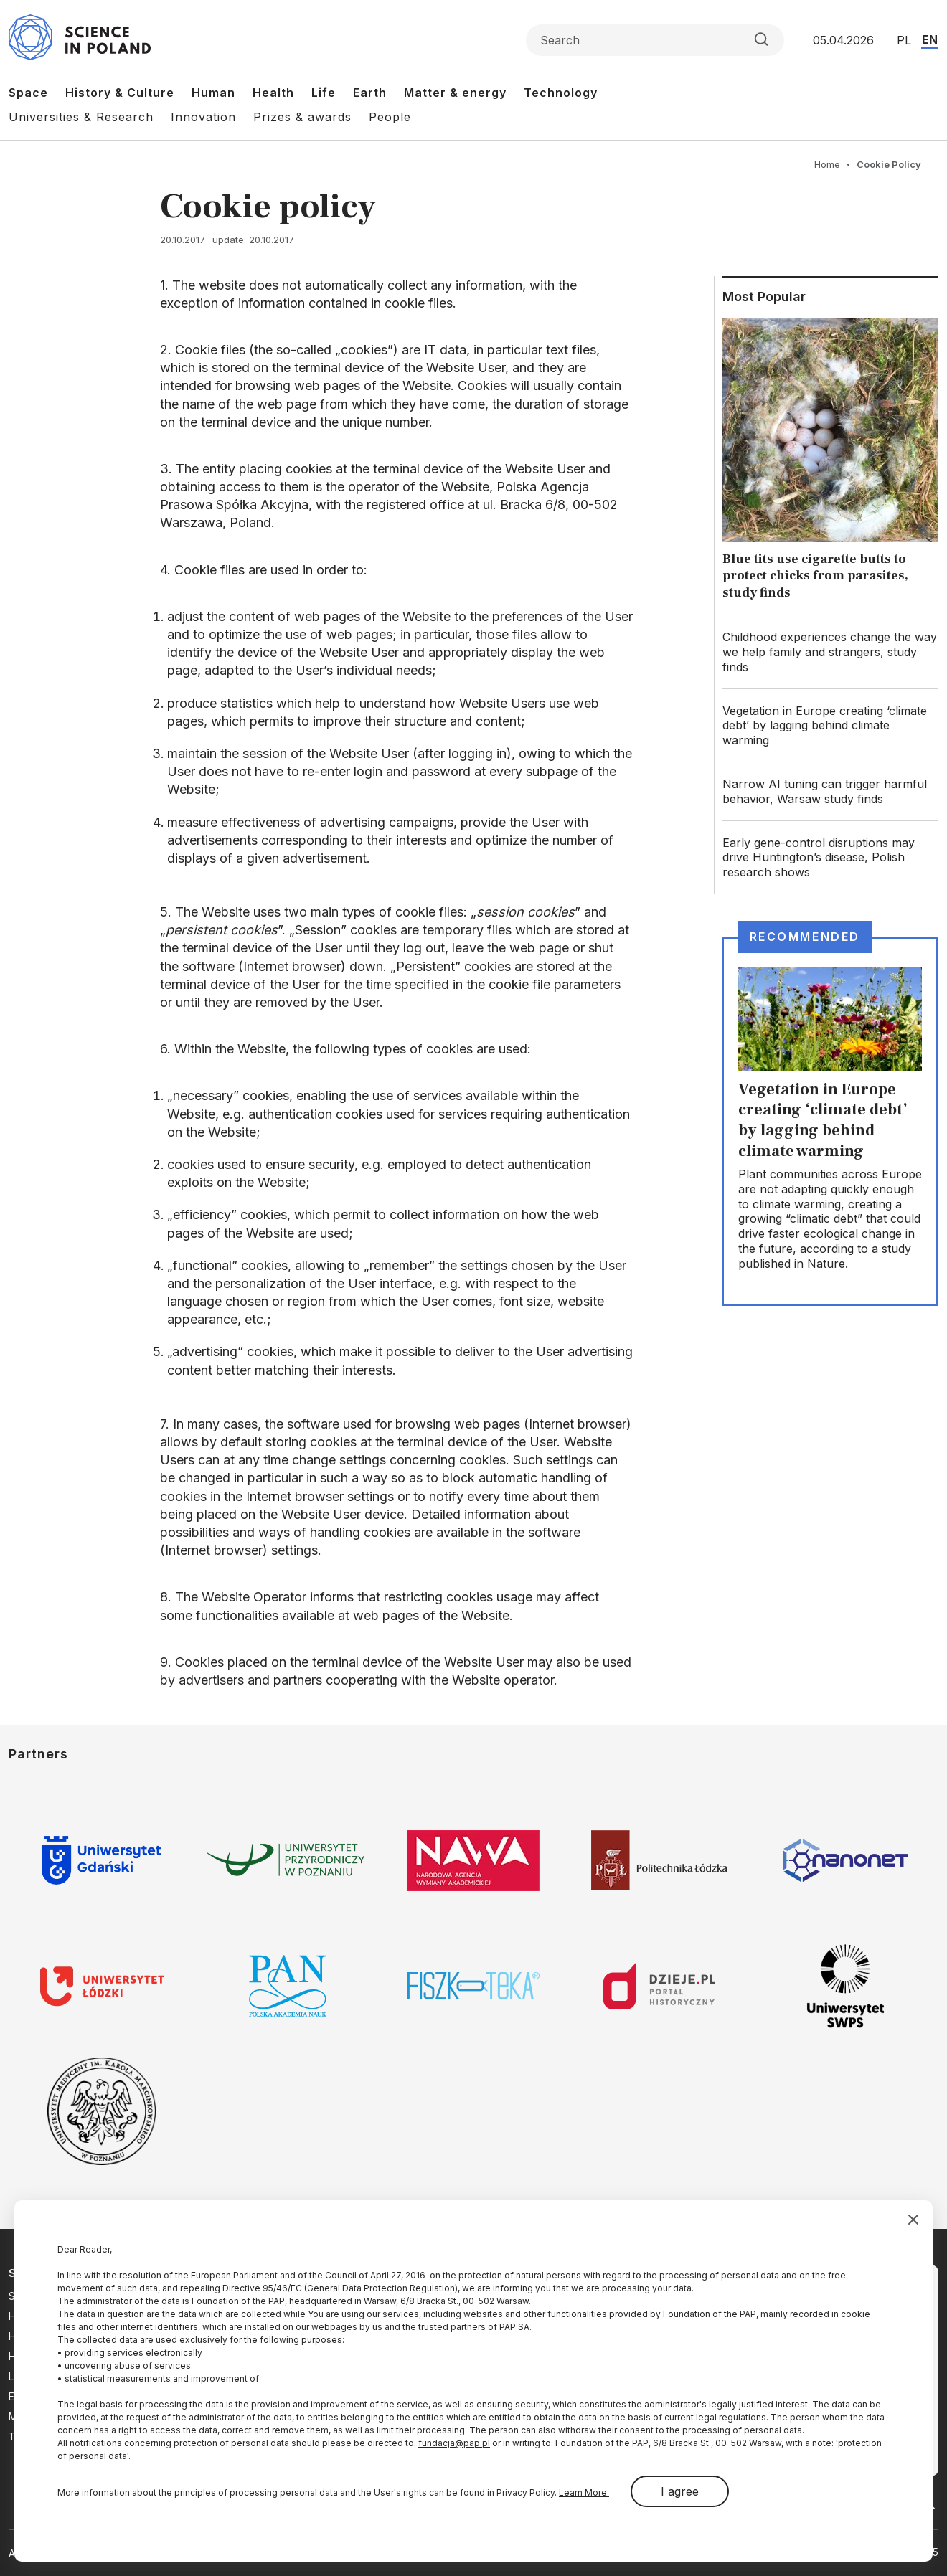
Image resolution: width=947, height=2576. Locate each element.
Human (213, 92)
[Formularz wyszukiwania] (655, 40)
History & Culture (119, 92)
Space (28, 92)
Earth (370, 92)
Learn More (584, 2492)
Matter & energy (455, 92)
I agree (680, 2491)
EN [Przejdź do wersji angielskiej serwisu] (930, 39)
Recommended (805, 936)
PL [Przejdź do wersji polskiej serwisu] (904, 40)
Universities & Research (81, 117)
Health (273, 92)
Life (323, 92)
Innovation (203, 117)
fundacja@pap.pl (454, 2443)
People (390, 117)
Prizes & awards (302, 117)
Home (827, 164)
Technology (561, 92)
